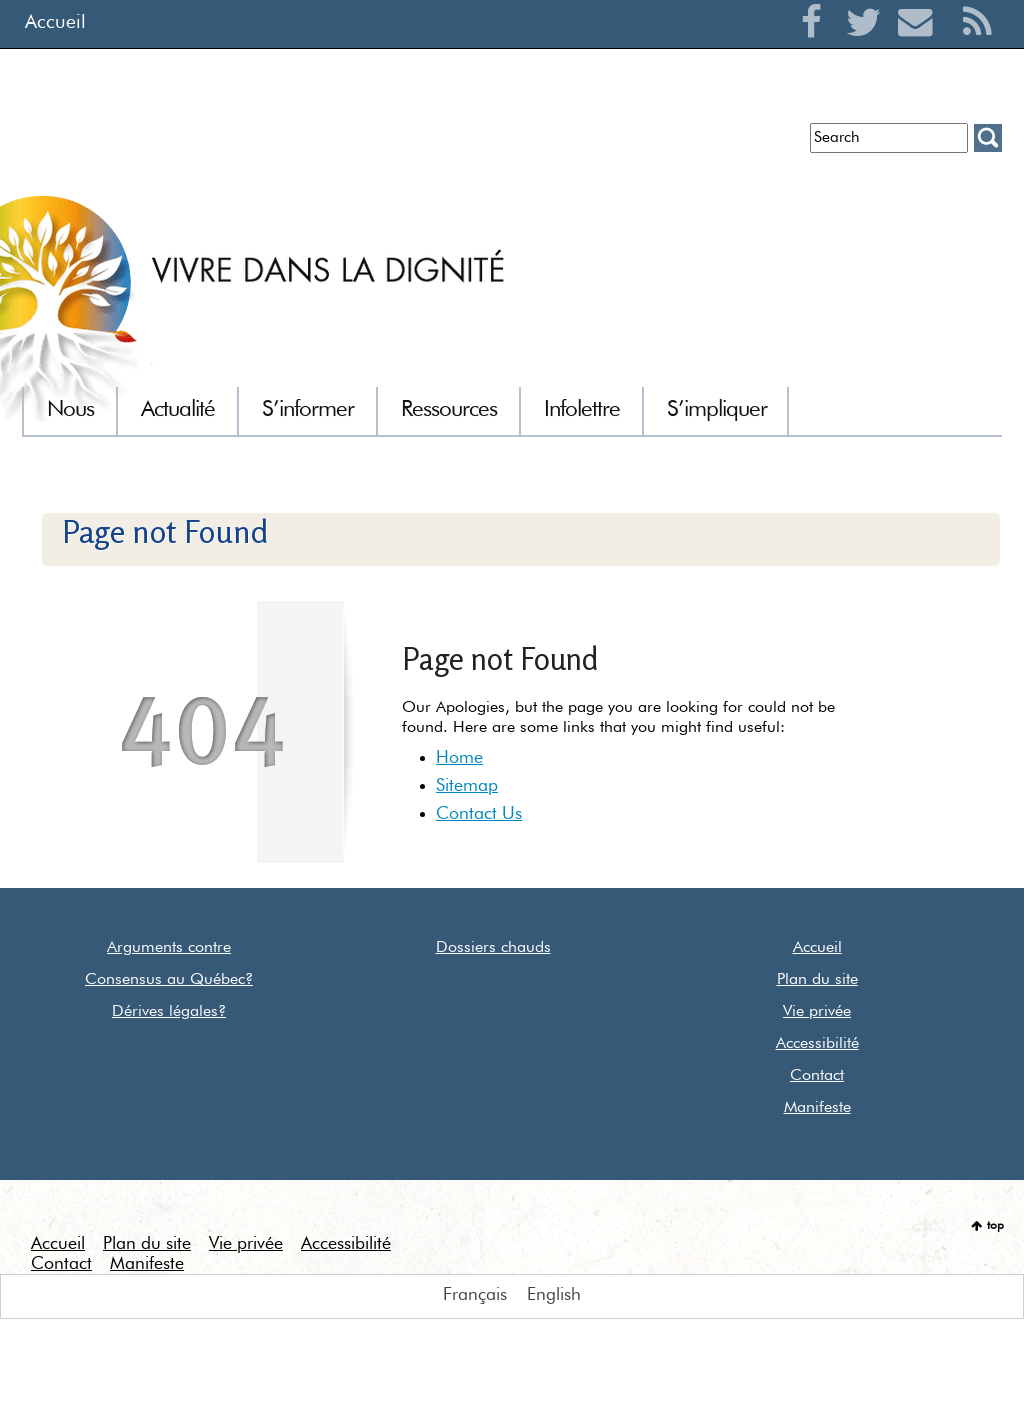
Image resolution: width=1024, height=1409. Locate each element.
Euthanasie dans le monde (700, 145)
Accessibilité (817, 1044)
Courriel (920, 46)
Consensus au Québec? (169, 980)
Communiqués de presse (493, 145)
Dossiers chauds (493, 948)
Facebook (816, 46)
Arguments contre (169, 948)
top (995, 1226)
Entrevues (347, 145)
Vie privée (817, 1012)
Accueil (55, 22)
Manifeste (817, 1108)
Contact (817, 1076)
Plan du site (817, 980)
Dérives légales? (169, 1012)
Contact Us (479, 814)
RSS (977, 46)
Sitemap (467, 786)
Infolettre (259, 145)
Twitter (868, 46)
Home (459, 758)
